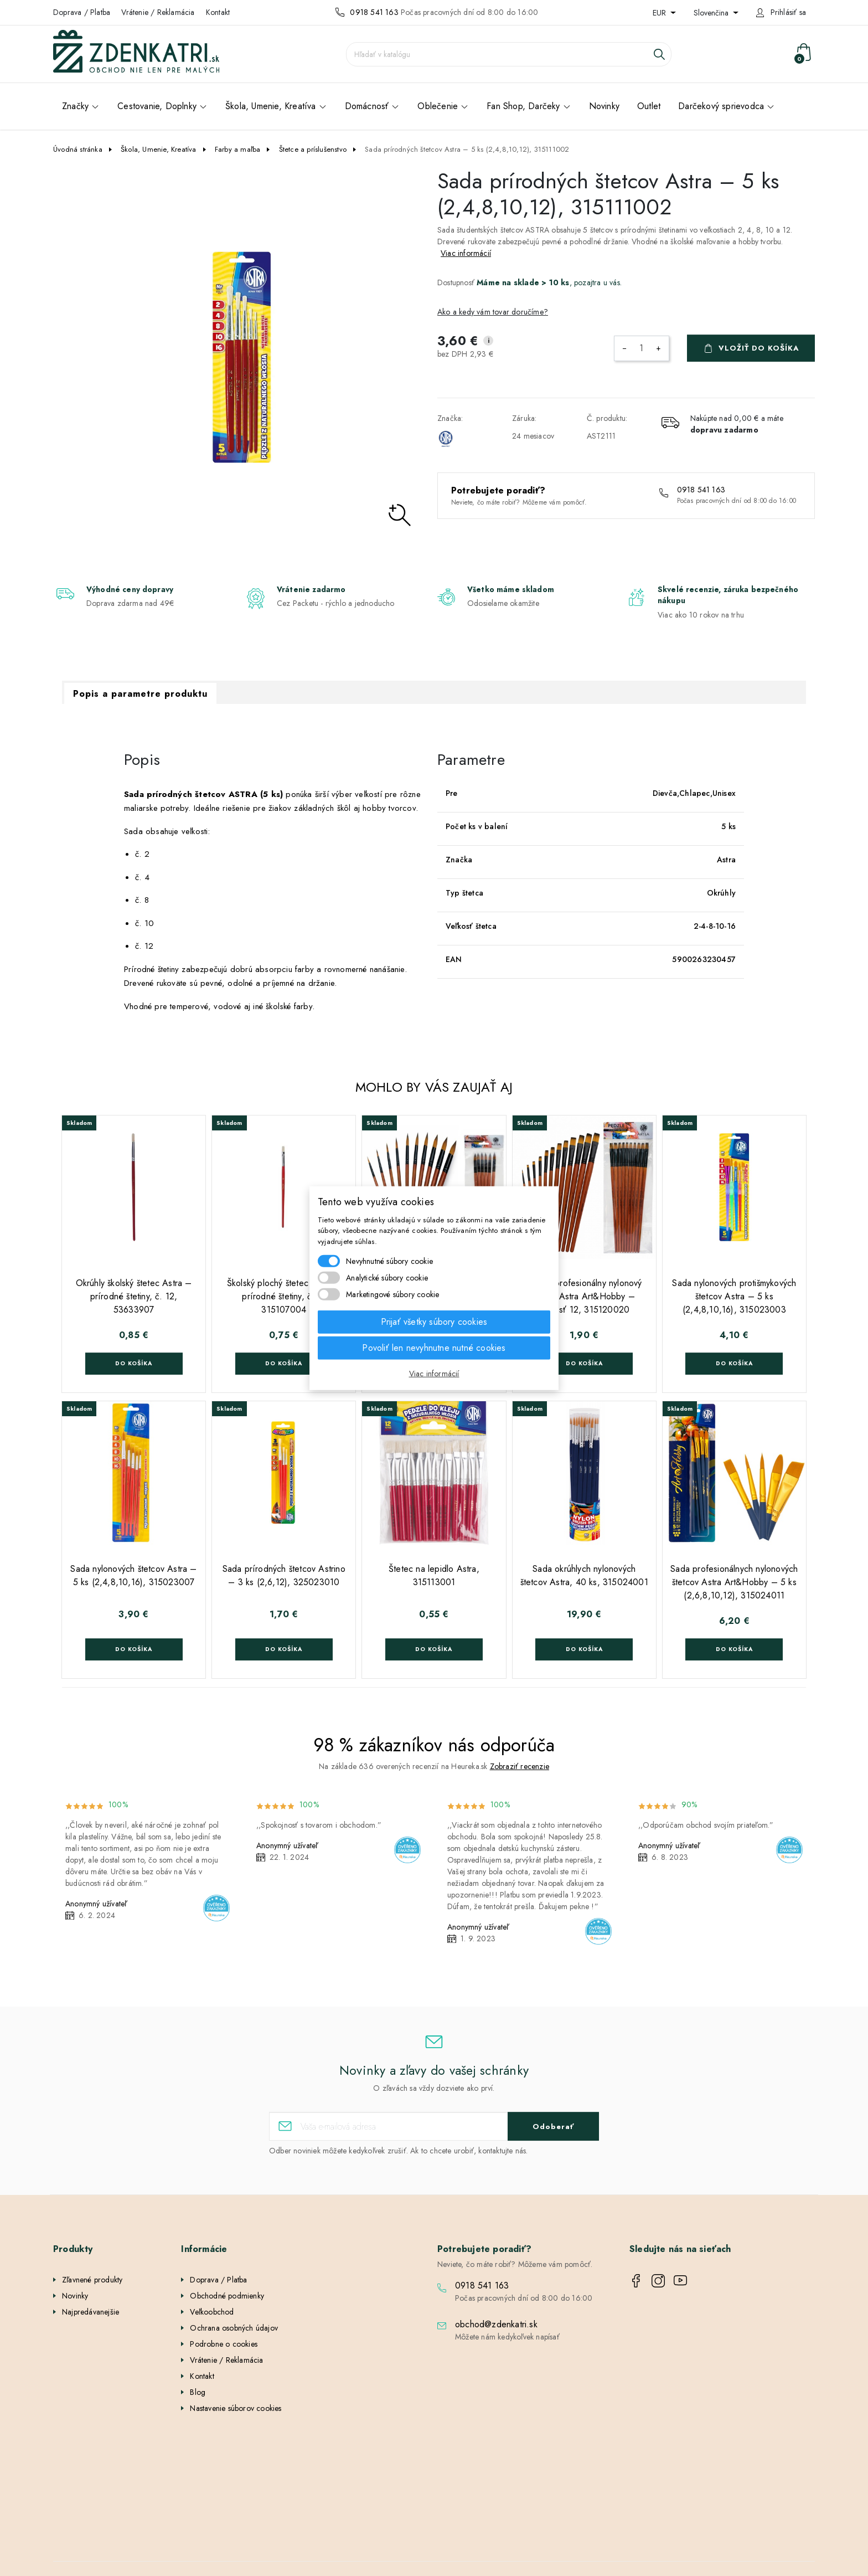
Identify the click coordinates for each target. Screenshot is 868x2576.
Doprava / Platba (81, 12)
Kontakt (218, 12)
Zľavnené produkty (92, 2279)
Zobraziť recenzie (519, 1766)
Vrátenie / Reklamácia (157, 12)
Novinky (75, 2295)
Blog (197, 2392)
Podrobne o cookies (223, 2343)
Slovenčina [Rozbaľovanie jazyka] (712, 12)
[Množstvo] (641, 348)
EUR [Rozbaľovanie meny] (660, 12)
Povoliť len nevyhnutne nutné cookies (433, 1347)
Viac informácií (466, 253)
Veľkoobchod (212, 2311)
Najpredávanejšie (90, 2311)
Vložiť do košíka (759, 348)
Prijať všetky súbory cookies (434, 1321)
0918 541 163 (374, 12)
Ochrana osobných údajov (234, 2327)
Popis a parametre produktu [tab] (140, 693)
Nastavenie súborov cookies (235, 2408)
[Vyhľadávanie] (508, 54)
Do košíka (133, 1363)
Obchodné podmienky (227, 2295)
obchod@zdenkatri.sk (496, 2324)
